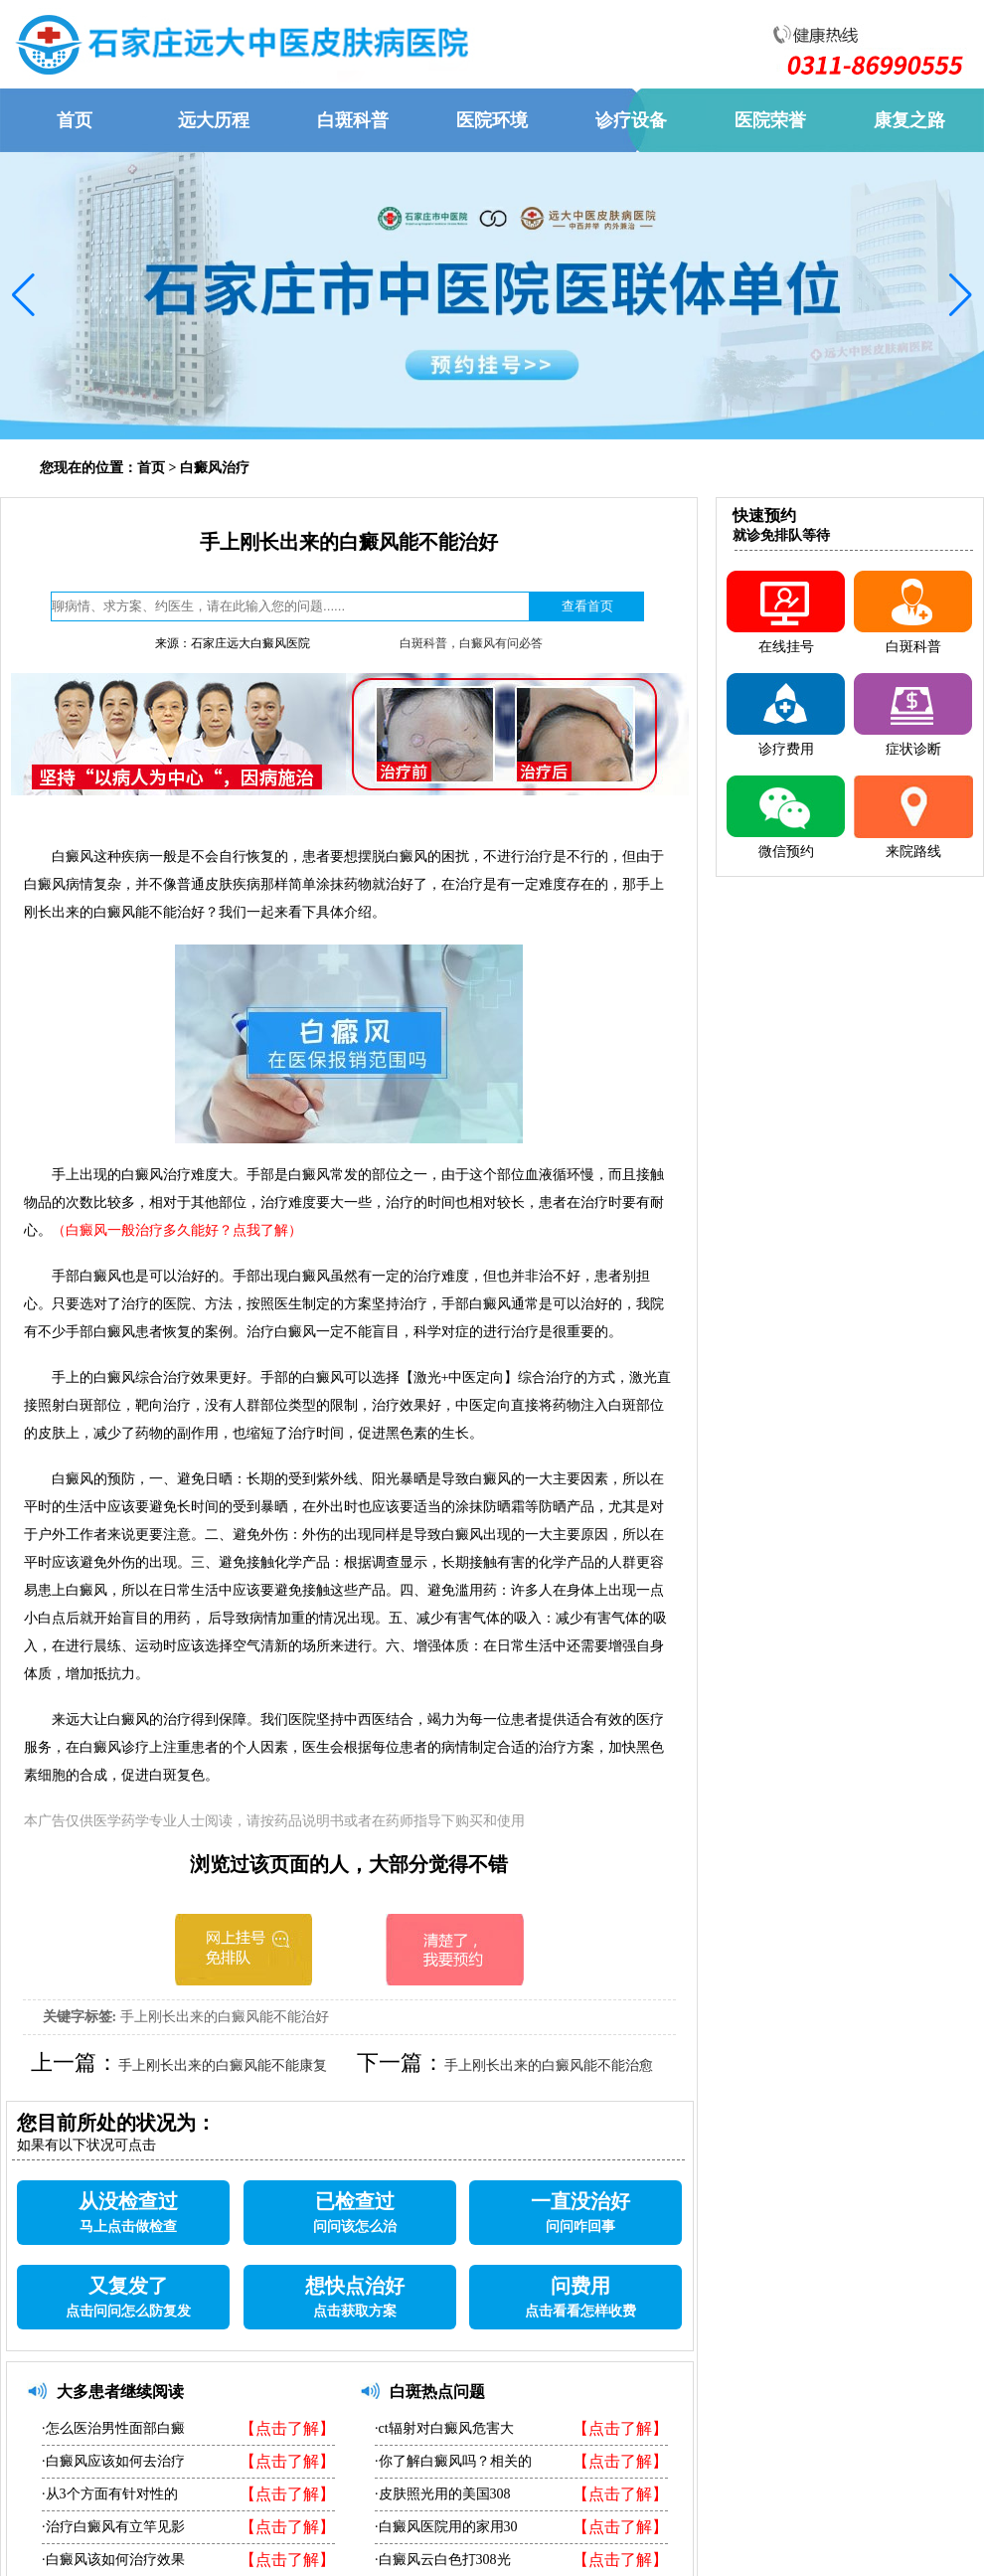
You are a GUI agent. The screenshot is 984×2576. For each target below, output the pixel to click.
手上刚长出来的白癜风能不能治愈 (548, 2065)
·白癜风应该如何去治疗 (113, 2461)
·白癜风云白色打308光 (443, 2559)
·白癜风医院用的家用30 (446, 2526)
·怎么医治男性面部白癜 (113, 2428)
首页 (151, 467)
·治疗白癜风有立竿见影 (113, 2526)
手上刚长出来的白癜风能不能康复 (222, 2065)
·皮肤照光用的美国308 (443, 2494)
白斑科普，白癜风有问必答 (471, 643)
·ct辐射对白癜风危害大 (444, 2428)
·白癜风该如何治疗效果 (113, 2559)
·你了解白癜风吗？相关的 (453, 2461)
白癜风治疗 (214, 467)
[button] (23, 295)
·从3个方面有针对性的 (110, 2494)
